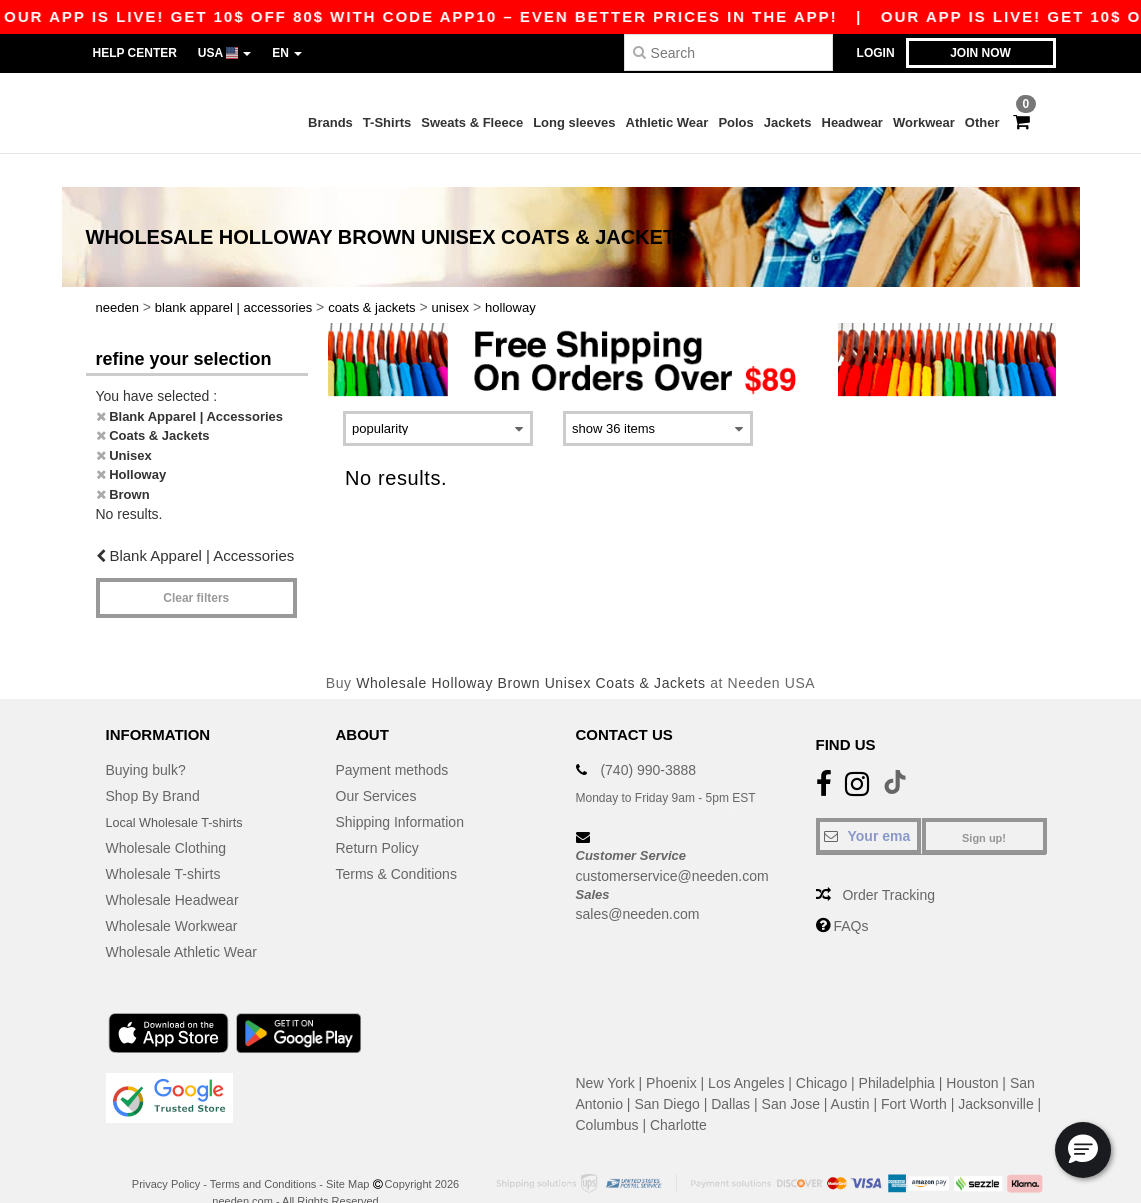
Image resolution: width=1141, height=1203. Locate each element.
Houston (972, 1051)
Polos (735, 122)
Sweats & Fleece (472, 122)
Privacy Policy (166, 1152)
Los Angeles (746, 1051)
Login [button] (876, 53)
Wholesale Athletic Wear (181, 920)
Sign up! (984, 806)
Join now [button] (980, 53)
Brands (330, 122)
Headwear (852, 122)
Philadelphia (897, 1051)
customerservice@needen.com (672, 843)
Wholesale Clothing (166, 816)
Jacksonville (995, 1072)
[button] (1083, 1150)
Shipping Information (400, 790)
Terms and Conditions (263, 1152)
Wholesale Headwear (172, 868)
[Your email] (868, 804)
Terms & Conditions (396, 842)
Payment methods (392, 738)
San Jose (791, 1072)
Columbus (607, 1093)
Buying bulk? (146, 738)
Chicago (821, 1051)
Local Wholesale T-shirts (182, 790)
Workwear (924, 122)
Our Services (376, 764)
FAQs (850, 894)
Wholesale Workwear (172, 894)
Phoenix (671, 1051)
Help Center (135, 53)
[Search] (728, 52)
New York (605, 1051)
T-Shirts (387, 122)
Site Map (347, 1152)
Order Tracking (888, 863)
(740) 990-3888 (648, 738)
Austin (850, 1072)
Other (982, 122)
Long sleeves (574, 122)
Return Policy (377, 816)
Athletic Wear (667, 122)
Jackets (788, 122)
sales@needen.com (638, 882)
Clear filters (196, 565)
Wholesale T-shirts (163, 842)
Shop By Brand (153, 764)
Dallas (730, 1072)
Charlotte (678, 1093)
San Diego (666, 1072)
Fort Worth (914, 1072)
